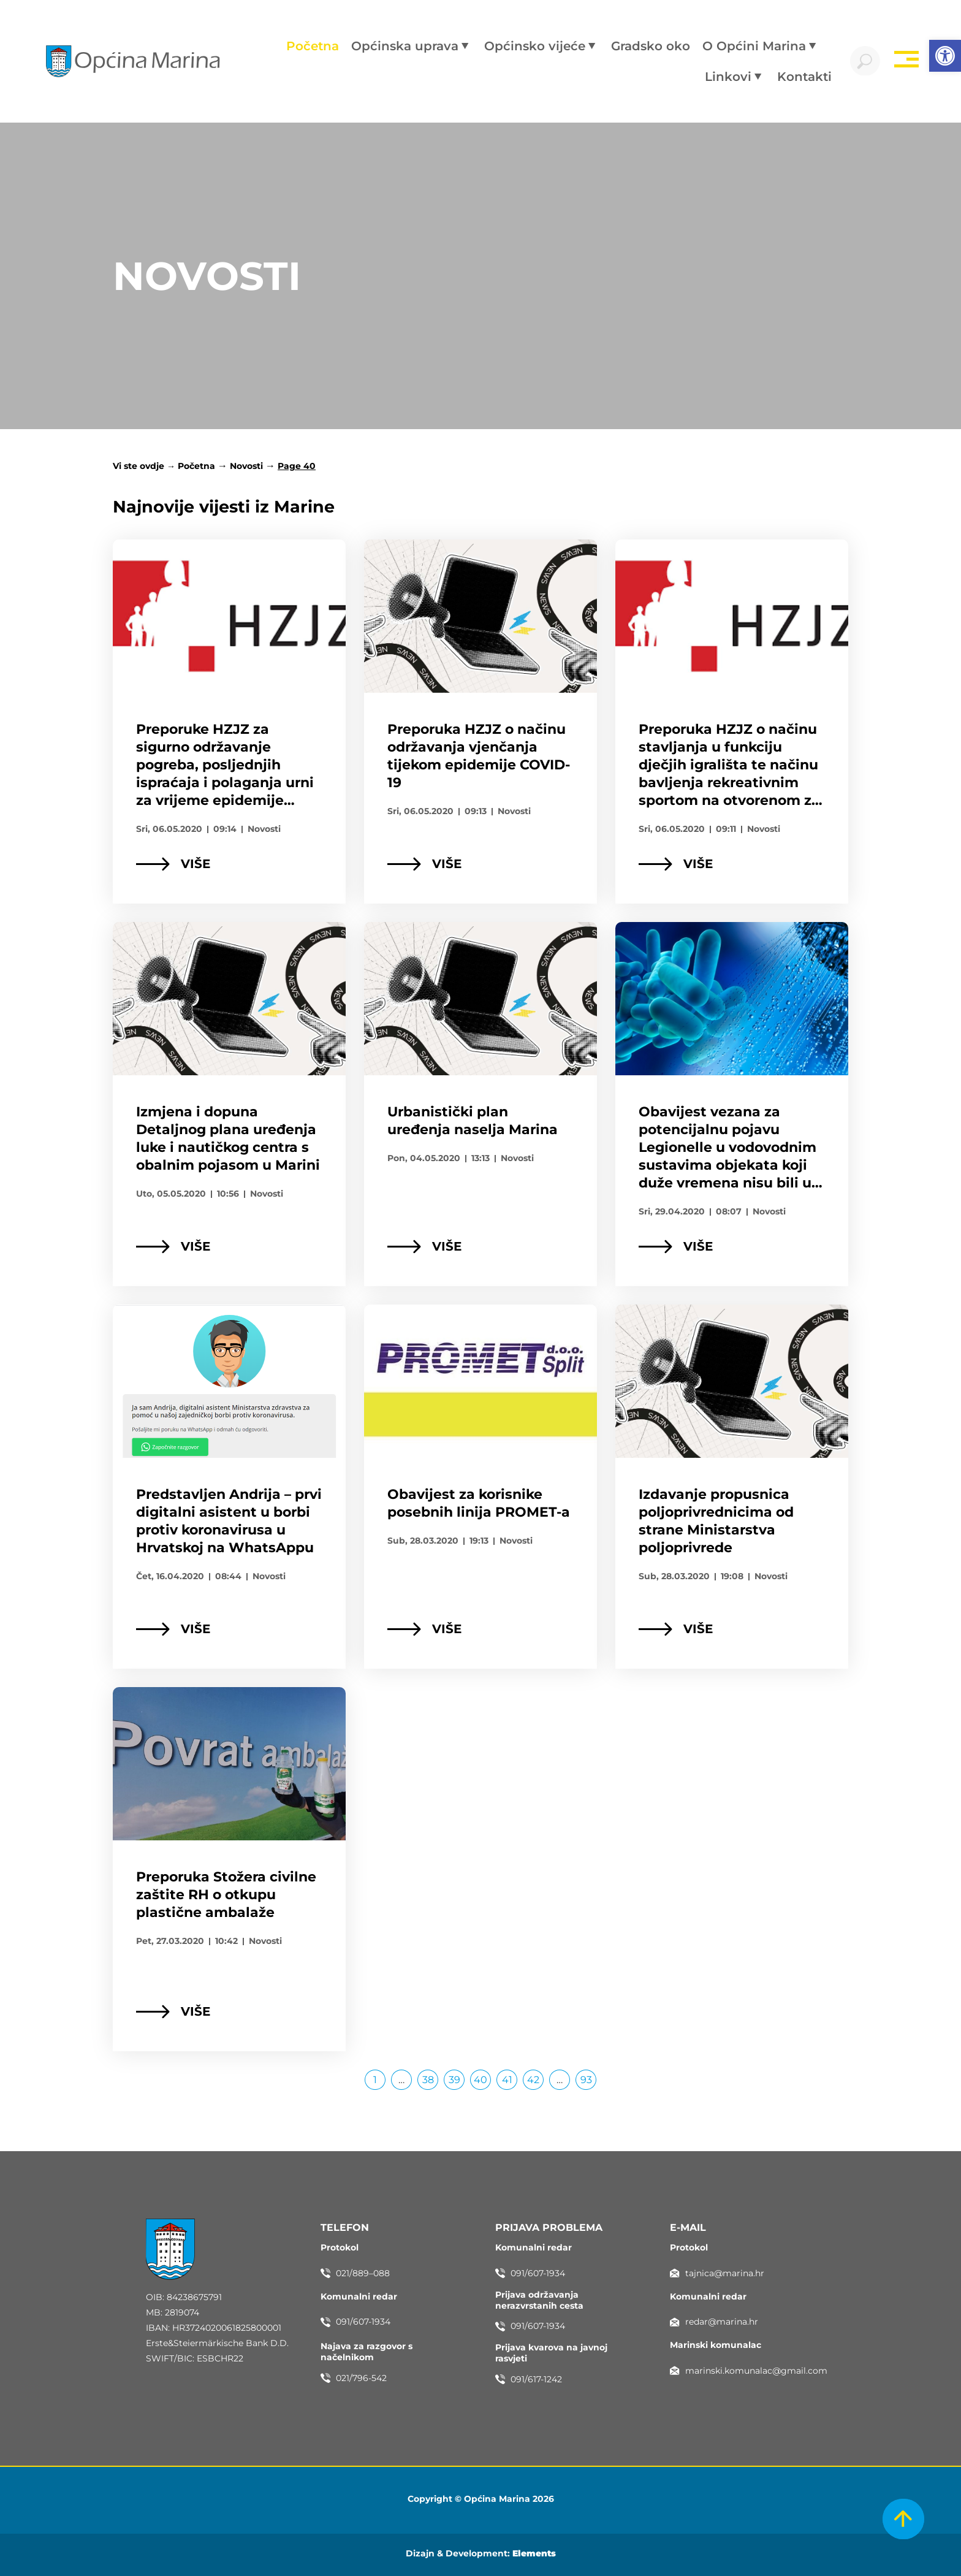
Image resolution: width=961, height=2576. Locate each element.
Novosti (246, 465)
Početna (196, 465)
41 (510, 2078)
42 (535, 2078)
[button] (945, 56)
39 (457, 2078)
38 (430, 2078)
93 (588, 2078)
